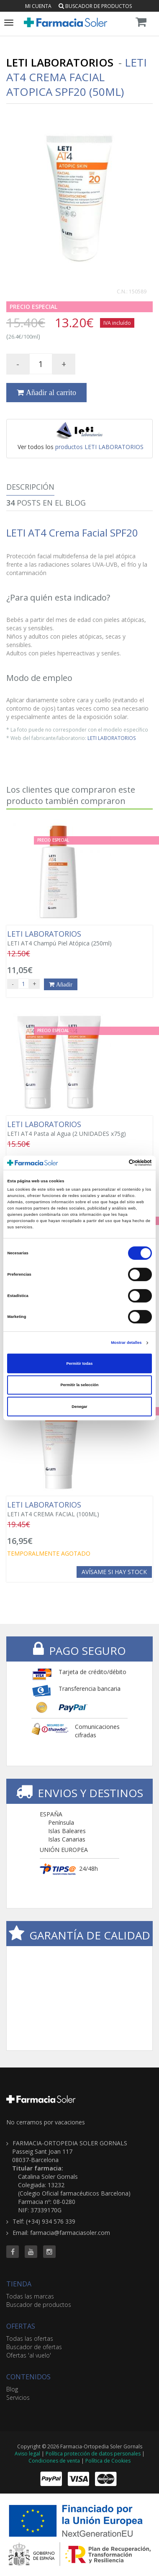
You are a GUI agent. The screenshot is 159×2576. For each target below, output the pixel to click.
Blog (12, 2389)
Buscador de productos (95, 6)
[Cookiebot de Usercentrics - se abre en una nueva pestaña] (115, 1162)
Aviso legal (27, 2453)
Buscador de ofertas (34, 2347)
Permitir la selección (79, 1385)
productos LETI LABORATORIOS (99, 447)
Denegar (79, 1407)
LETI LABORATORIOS (111, 738)
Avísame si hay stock (114, 1572)
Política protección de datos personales (93, 2453)
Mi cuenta (38, 6)
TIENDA (18, 2283)
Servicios (18, 2397)
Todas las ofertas (29, 2338)
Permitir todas (80, 1363)
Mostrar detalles (126, 1343)
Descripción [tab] (30, 487)
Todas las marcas (30, 2296)
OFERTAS (20, 2326)
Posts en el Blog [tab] (46, 503)
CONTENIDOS (28, 2376)
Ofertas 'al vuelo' (28, 2355)
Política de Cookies (108, 2460)
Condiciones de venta (54, 2460)
